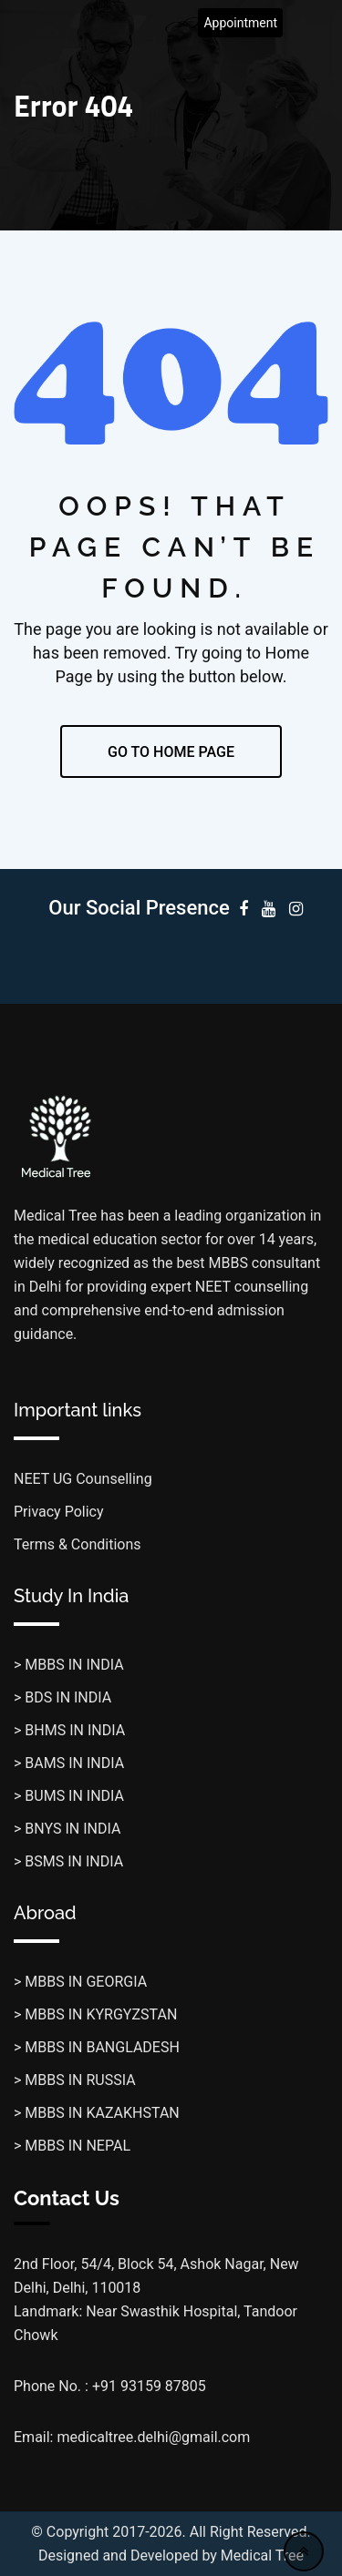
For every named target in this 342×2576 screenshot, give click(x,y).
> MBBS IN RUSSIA (75, 2080)
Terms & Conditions (77, 1544)
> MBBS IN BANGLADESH (97, 2047)
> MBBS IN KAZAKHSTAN (97, 2112)
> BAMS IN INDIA (69, 1763)
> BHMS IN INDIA (69, 1730)
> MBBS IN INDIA (69, 1664)
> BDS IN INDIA (62, 1697)
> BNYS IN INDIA (67, 1828)
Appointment (240, 22)
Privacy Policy (59, 1511)
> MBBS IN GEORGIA (80, 1981)
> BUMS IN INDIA (69, 1795)
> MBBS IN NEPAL (72, 2145)
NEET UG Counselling (83, 1478)
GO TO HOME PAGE (171, 752)
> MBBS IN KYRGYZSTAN (95, 2014)
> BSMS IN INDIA (68, 1861)
